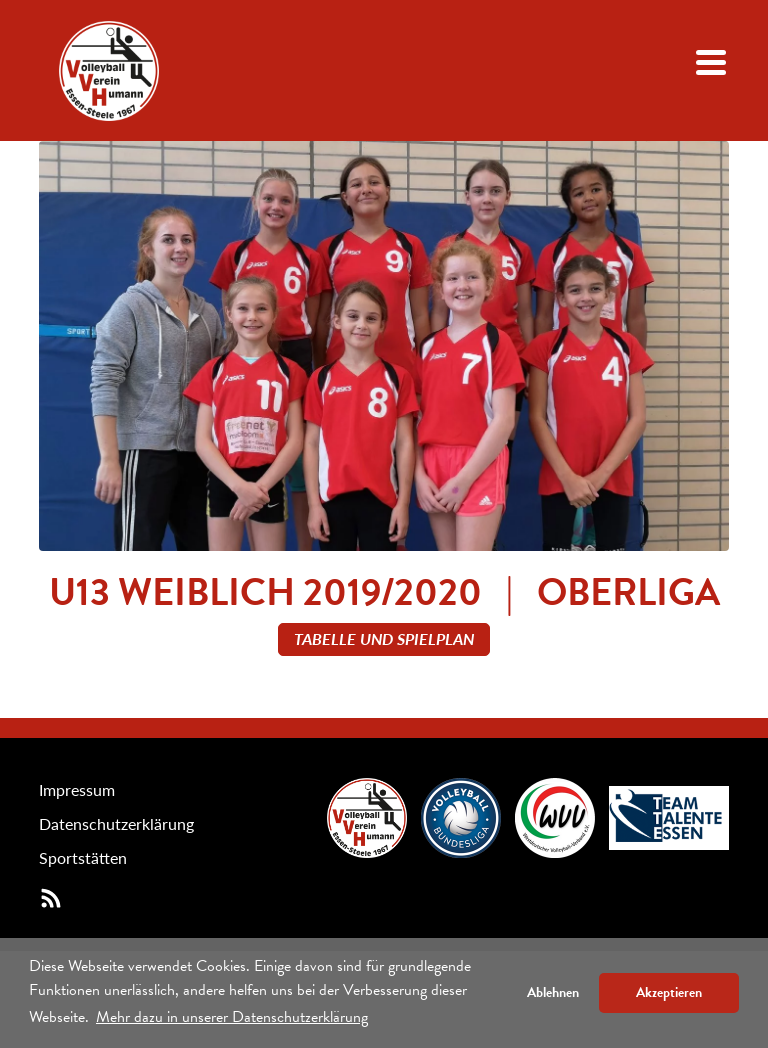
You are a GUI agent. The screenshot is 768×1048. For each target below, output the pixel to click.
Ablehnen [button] (553, 992)
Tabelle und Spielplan (384, 638)
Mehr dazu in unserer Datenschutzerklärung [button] (232, 1017)
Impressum (77, 789)
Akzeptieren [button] (669, 992)
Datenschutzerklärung (116, 823)
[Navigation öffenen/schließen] (711, 62)
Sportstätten (83, 857)
